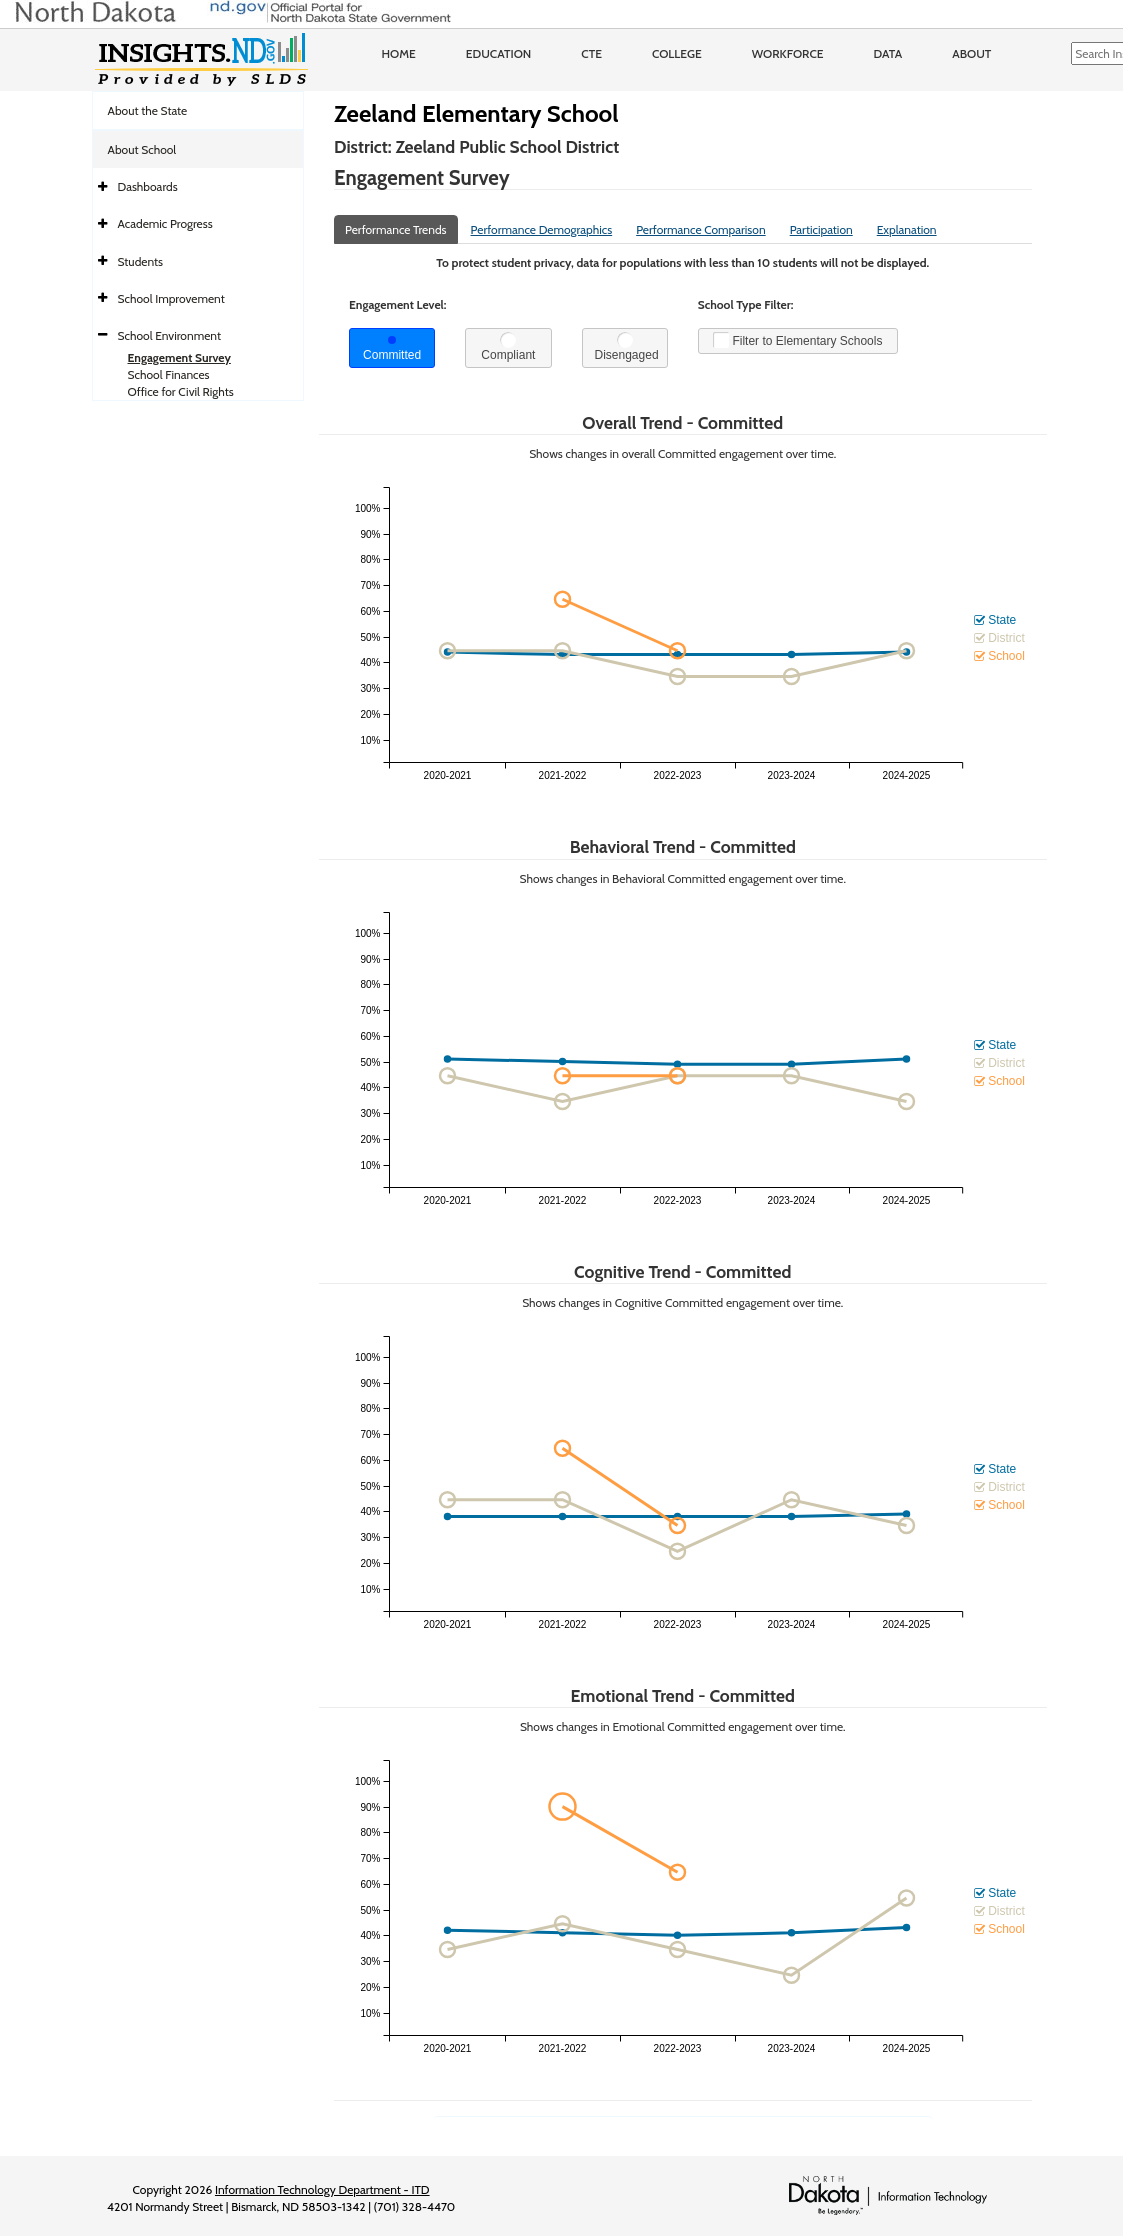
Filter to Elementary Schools (797, 340)
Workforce (788, 53)
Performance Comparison (701, 229)
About (971, 53)
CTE (591, 53)
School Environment (170, 335)
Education (499, 53)
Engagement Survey (179, 357)
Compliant (508, 347)
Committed (392, 349)
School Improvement (171, 298)
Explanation (907, 229)
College (677, 53)
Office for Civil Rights (181, 391)
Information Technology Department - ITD (322, 2189)
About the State (148, 110)
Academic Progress (165, 223)
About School (142, 149)
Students (141, 261)
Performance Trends (396, 229)
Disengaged (627, 347)
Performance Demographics (542, 229)
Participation (821, 229)
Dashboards (148, 186)
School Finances (169, 374)
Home (399, 53)
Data (888, 53)
